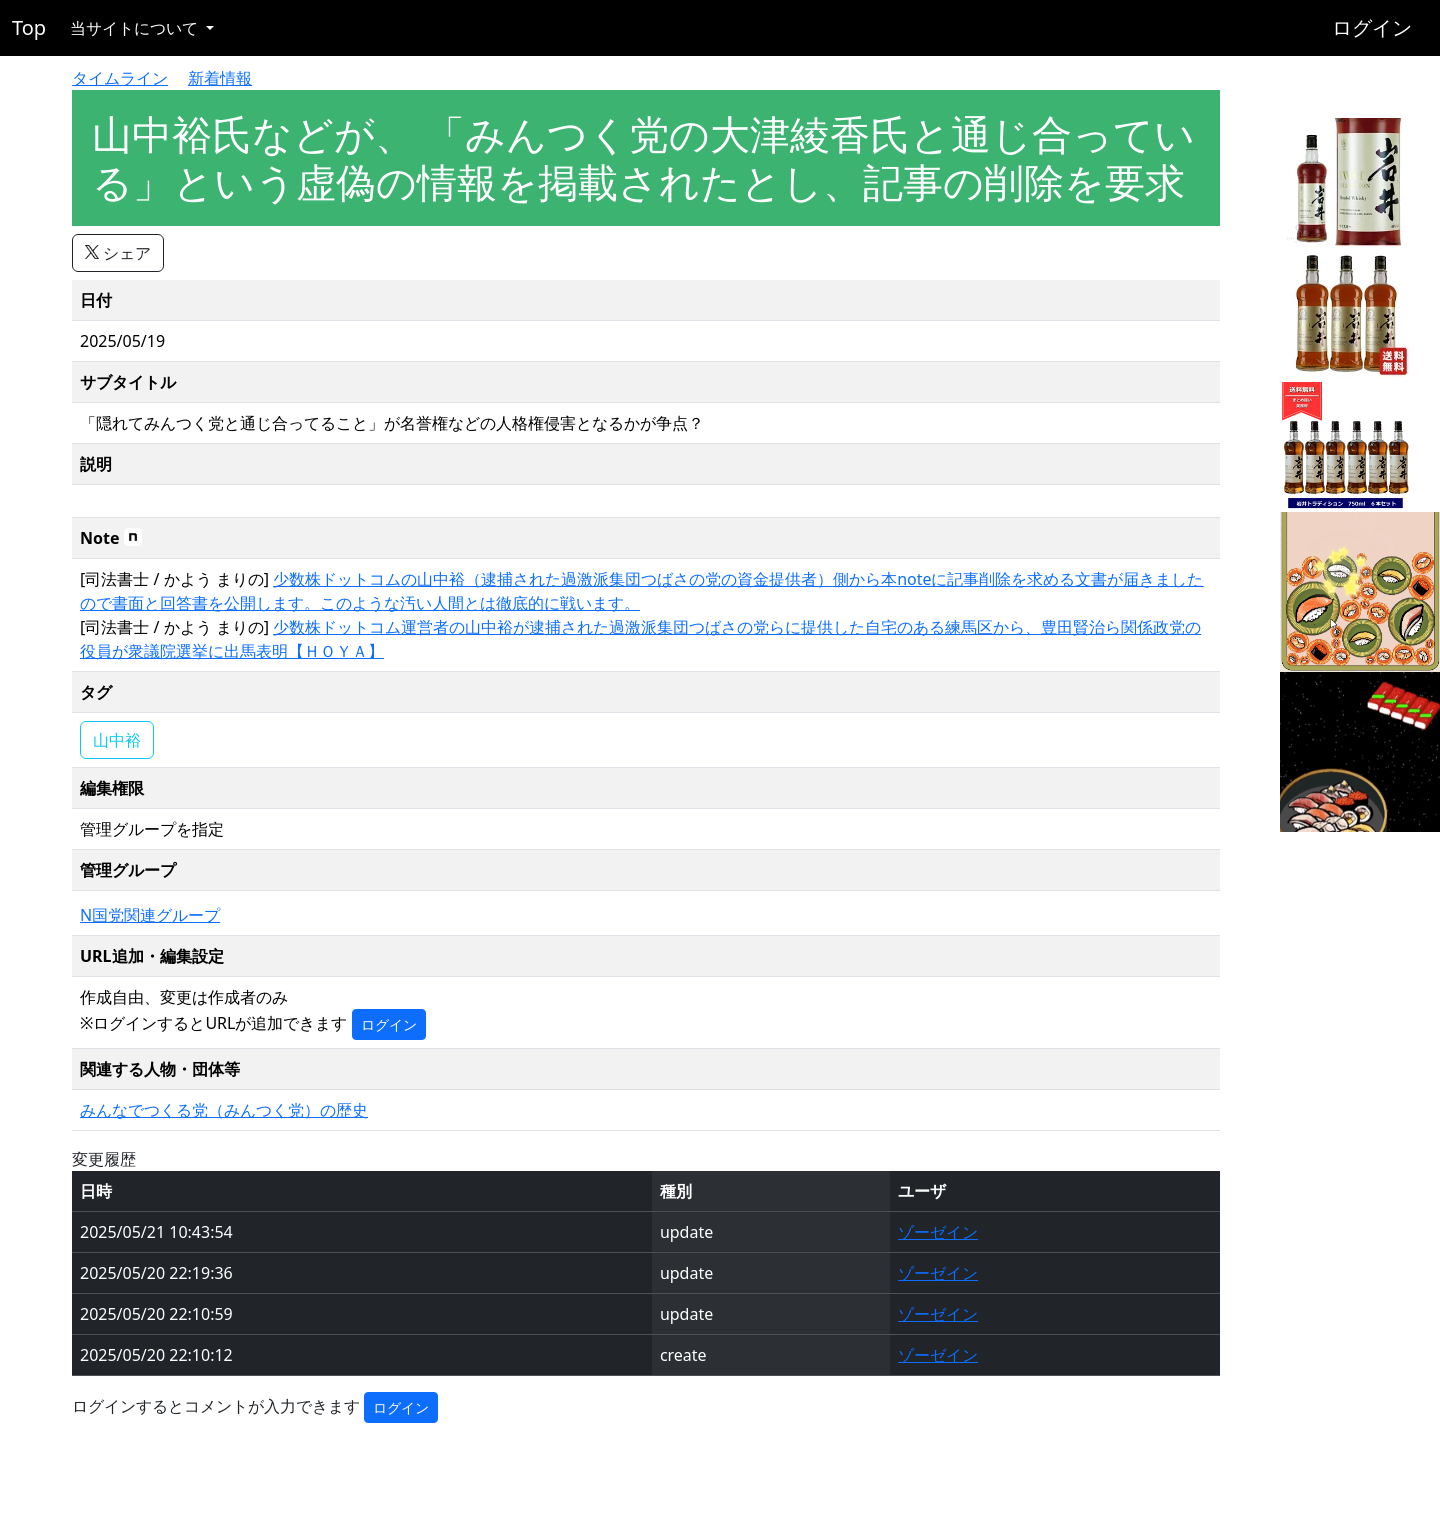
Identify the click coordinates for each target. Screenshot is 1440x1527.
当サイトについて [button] (136, 28)
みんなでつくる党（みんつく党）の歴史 (224, 1110)
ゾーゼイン (938, 1232)
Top (29, 27)
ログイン (1372, 27)
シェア (118, 253)
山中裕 (117, 740)
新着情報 (220, 78)
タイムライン (120, 78)
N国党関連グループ (150, 915)
